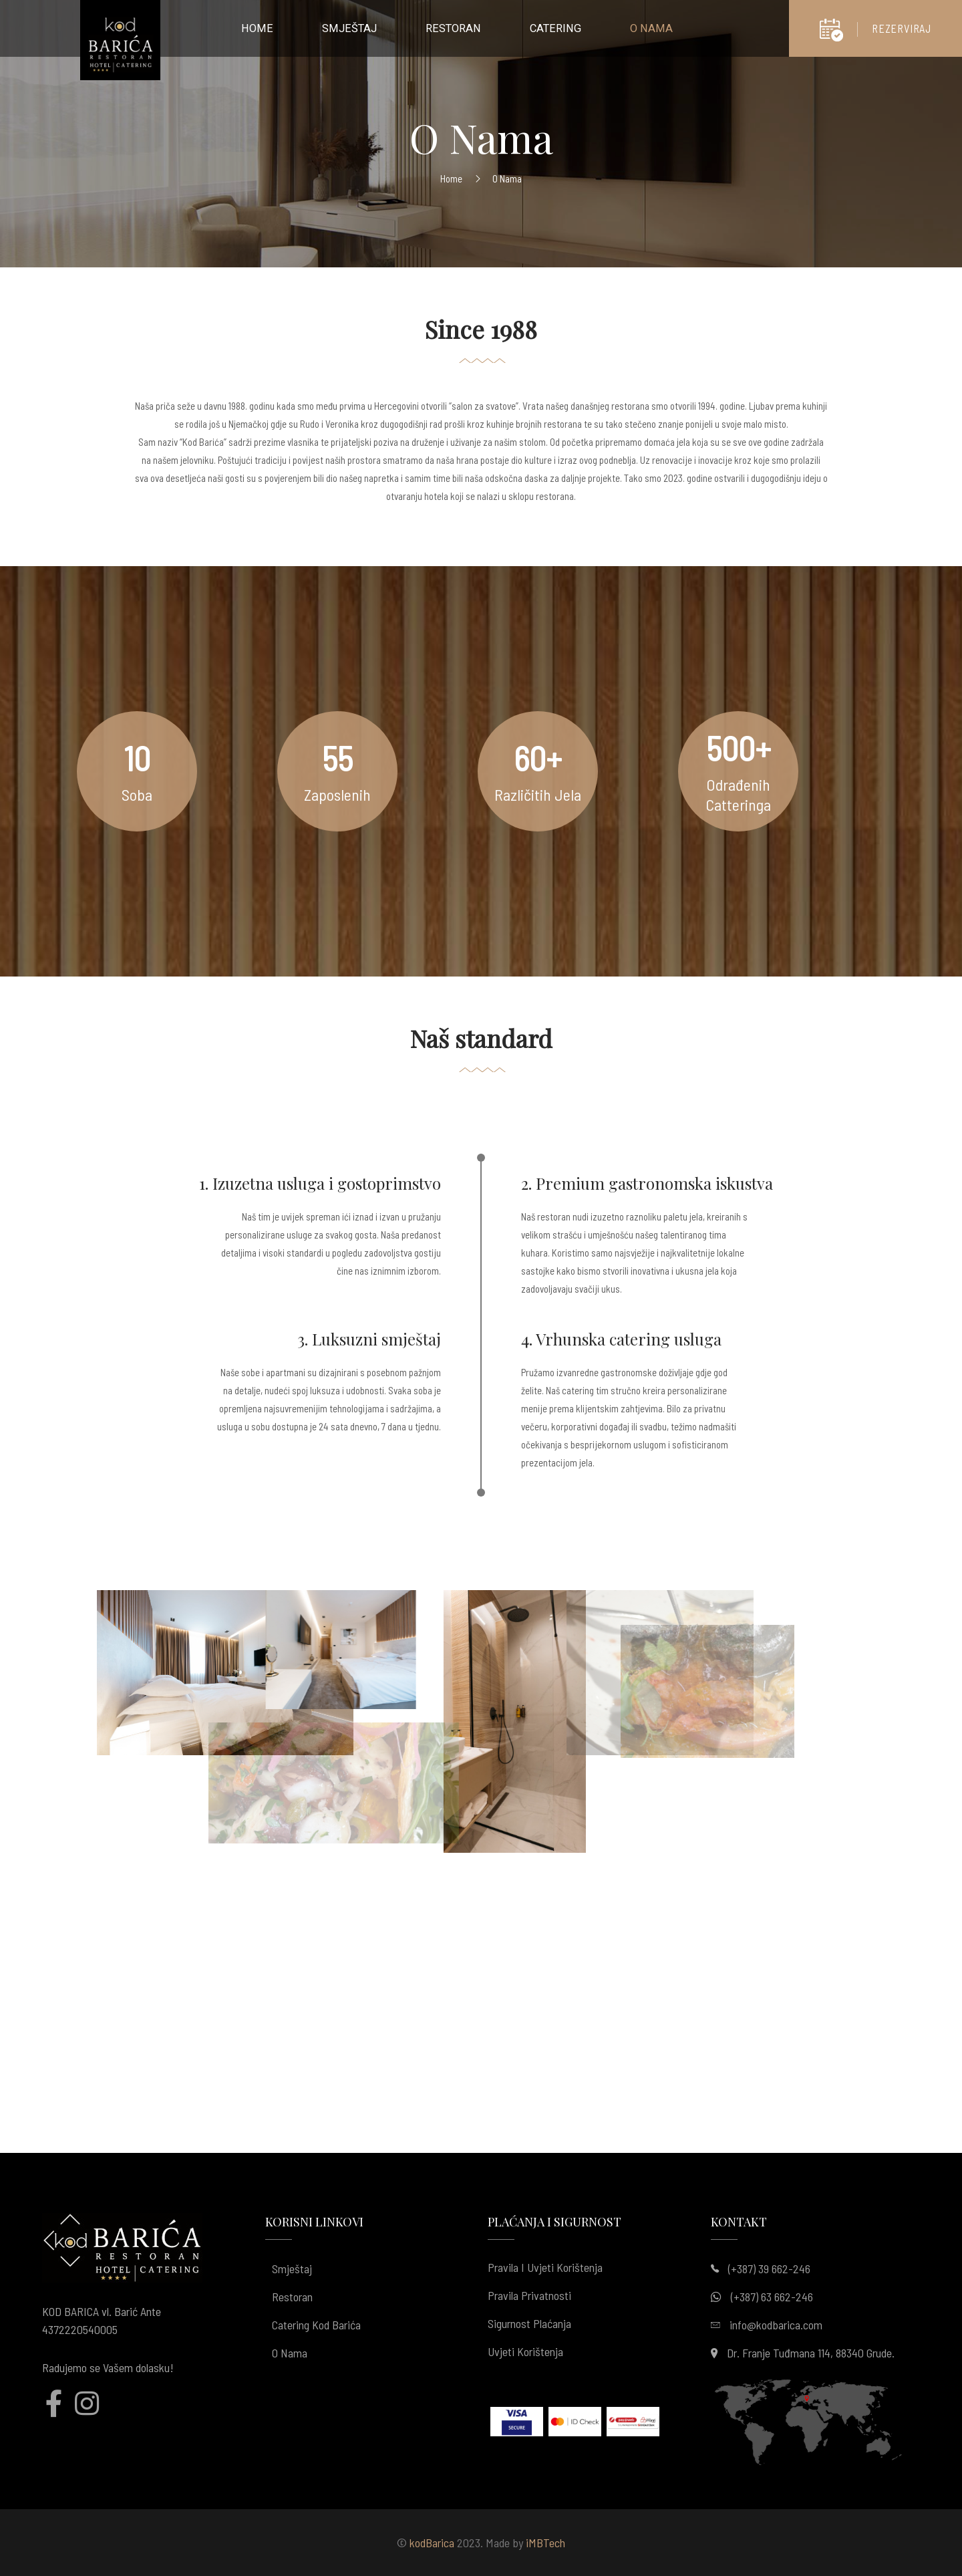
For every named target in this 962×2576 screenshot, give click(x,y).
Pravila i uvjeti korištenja (545, 2267)
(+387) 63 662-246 (772, 2296)
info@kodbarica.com (776, 2324)
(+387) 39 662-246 (769, 2268)
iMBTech (545, 2542)
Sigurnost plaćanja (529, 2323)
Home (451, 178)
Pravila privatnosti (529, 2295)
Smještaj (292, 2268)
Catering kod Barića (316, 2324)
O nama (289, 2352)
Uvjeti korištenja (525, 2351)
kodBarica (432, 2542)
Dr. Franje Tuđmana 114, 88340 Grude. (811, 2352)
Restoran (292, 2296)
